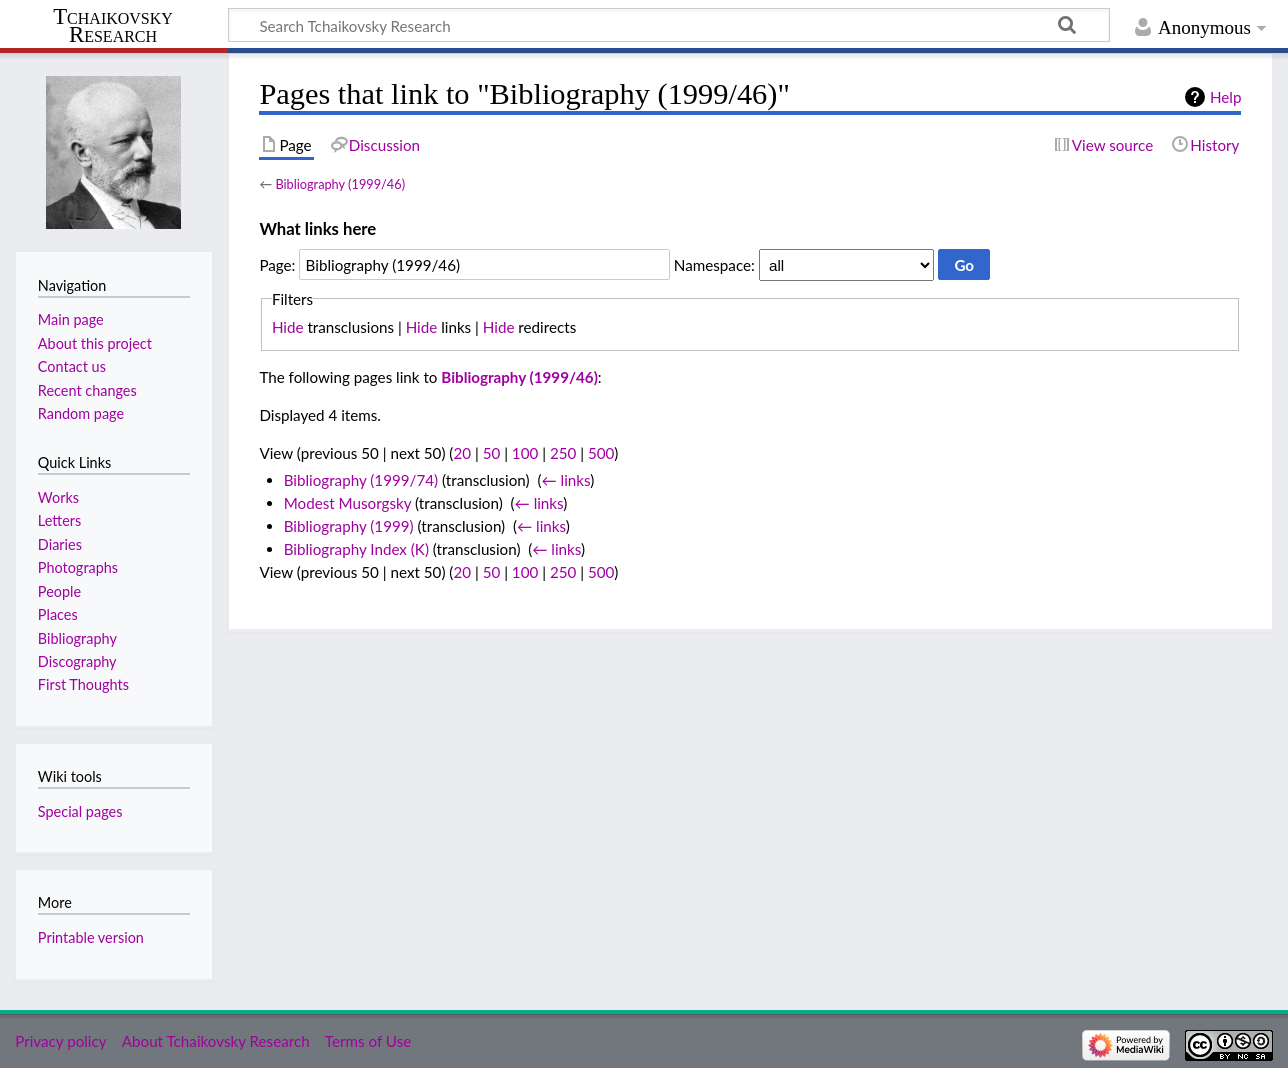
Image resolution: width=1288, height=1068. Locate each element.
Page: (277, 265)
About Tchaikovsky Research (216, 1041)
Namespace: (714, 265)
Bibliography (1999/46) (340, 184)
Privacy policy (60, 1041)
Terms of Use (368, 1041)
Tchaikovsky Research (113, 26)
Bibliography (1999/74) (361, 480)
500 (601, 453)
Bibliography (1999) (349, 526)
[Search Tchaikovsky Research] (669, 25)
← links (565, 480)
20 (462, 453)
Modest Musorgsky (348, 503)
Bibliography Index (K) (356, 549)
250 (563, 453)
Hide (288, 327)
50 (492, 453)
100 (525, 453)
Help (1225, 97)
